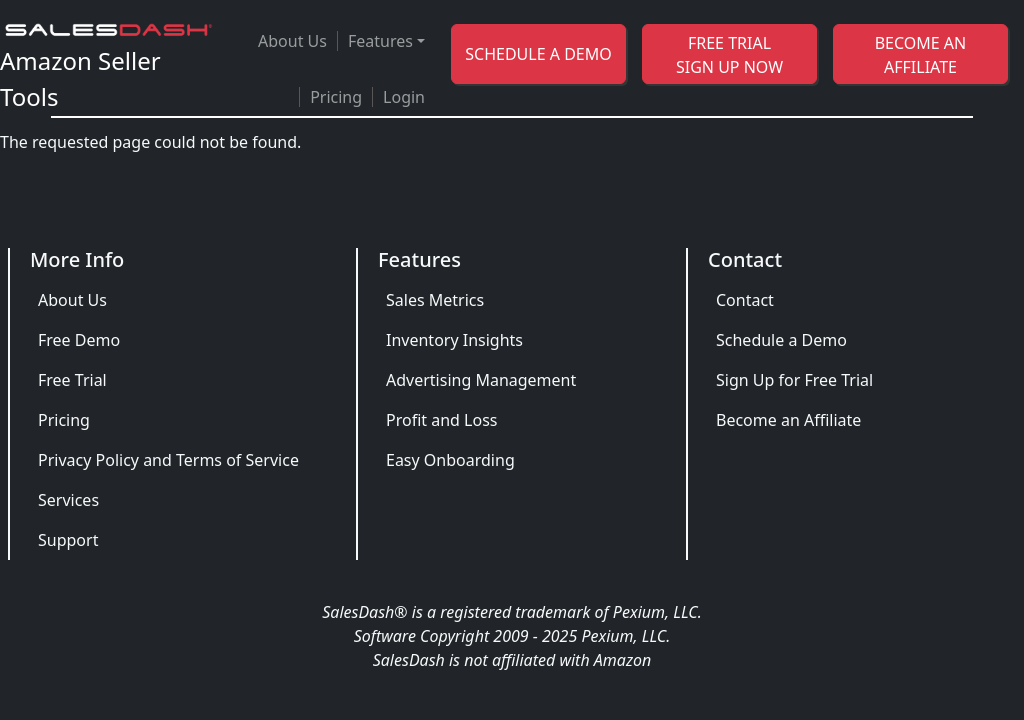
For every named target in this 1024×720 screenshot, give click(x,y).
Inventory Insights (454, 340)
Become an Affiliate (788, 420)
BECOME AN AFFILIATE (921, 55)
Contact (745, 300)
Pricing (336, 97)
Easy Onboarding (450, 460)
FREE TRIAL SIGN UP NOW (729, 55)
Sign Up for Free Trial (794, 380)
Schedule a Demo (781, 340)
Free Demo (79, 340)
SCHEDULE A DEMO (538, 54)
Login (404, 97)
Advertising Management (481, 380)
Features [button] (380, 41)
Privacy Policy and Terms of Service (168, 460)
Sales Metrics (435, 300)
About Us (292, 41)
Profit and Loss (441, 420)
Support (68, 540)
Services (68, 500)
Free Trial (72, 380)
